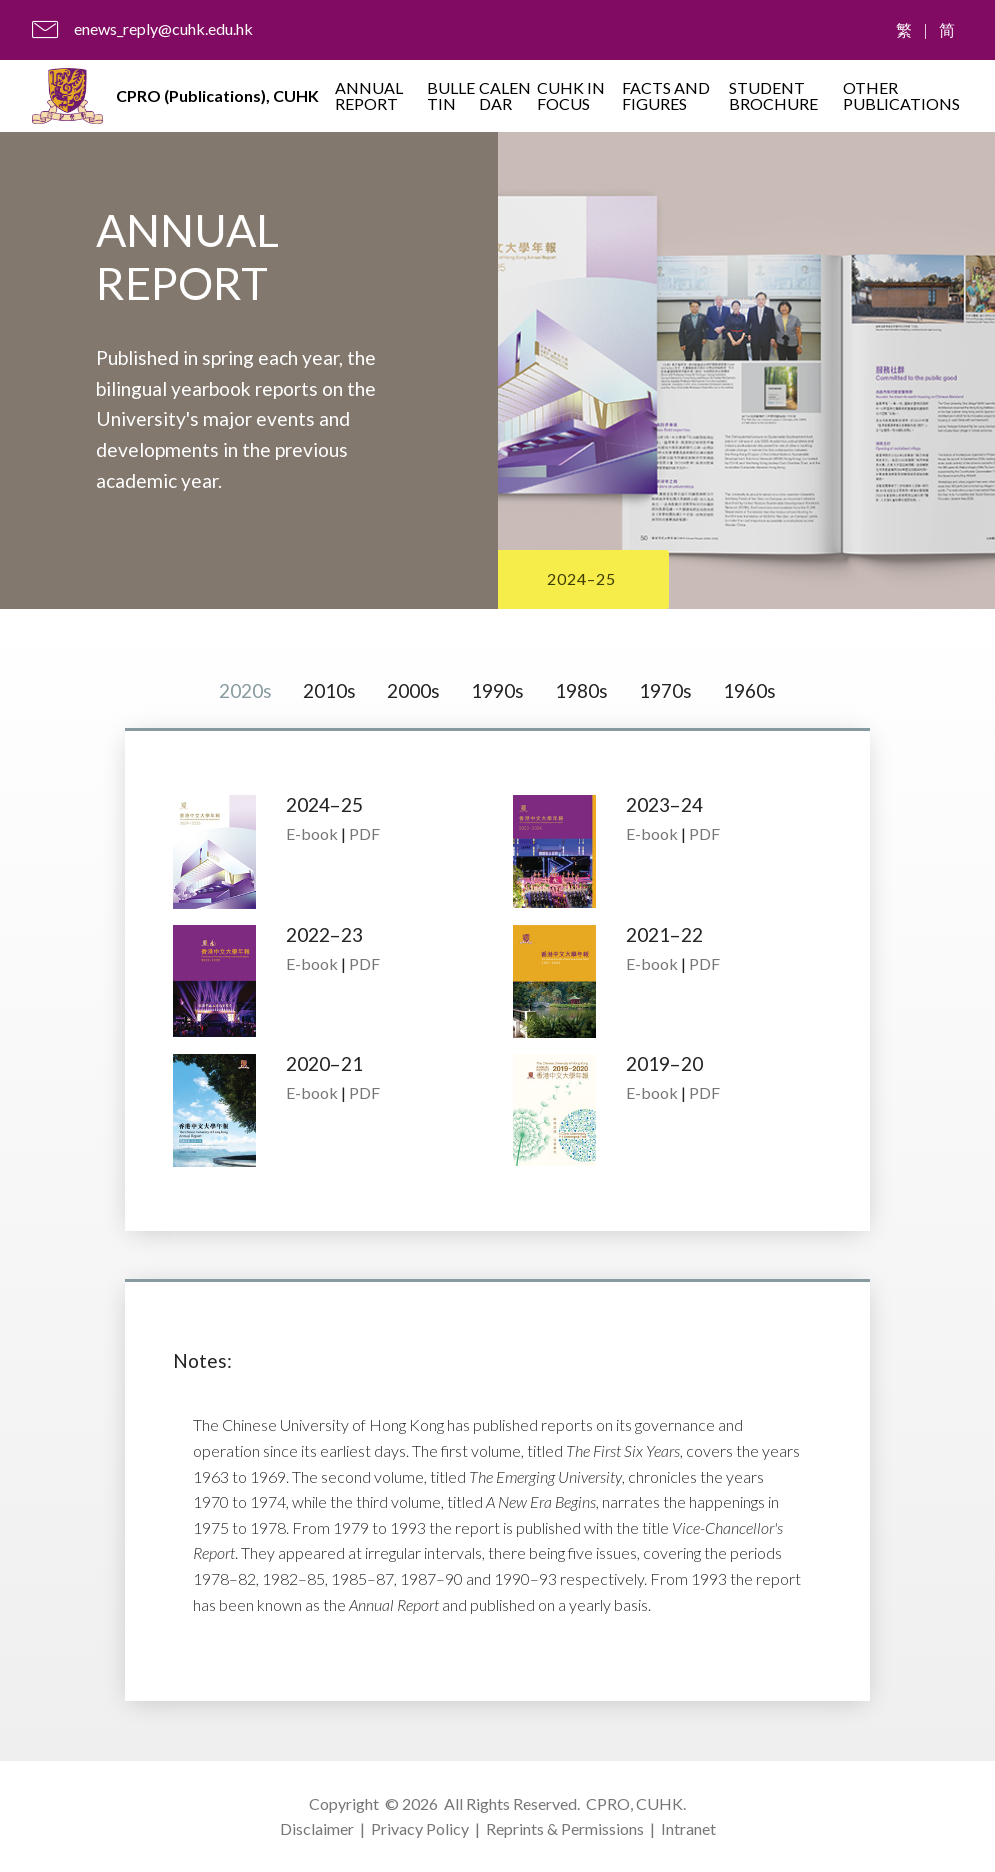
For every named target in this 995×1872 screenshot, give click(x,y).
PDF (364, 834)
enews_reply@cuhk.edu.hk (163, 28)
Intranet (688, 1828)
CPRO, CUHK (634, 1803)
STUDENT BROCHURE (773, 95)
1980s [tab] (581, 690)
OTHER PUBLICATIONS (901, 95)
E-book (312, 834)
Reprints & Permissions (565, 1828)
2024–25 (581, 578)
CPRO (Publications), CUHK (217, 95)
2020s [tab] (245, 690)
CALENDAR (505, 95)
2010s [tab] (329, 690)
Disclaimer (317, 1828)
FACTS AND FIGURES (666, 95)
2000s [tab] (413, 690)
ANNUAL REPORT (369, 95)
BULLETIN (451, 95)
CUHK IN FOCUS (571, 95)
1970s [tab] (665, 690)
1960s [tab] (749, 690)
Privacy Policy (420, 1828)
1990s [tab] (497, 690)
